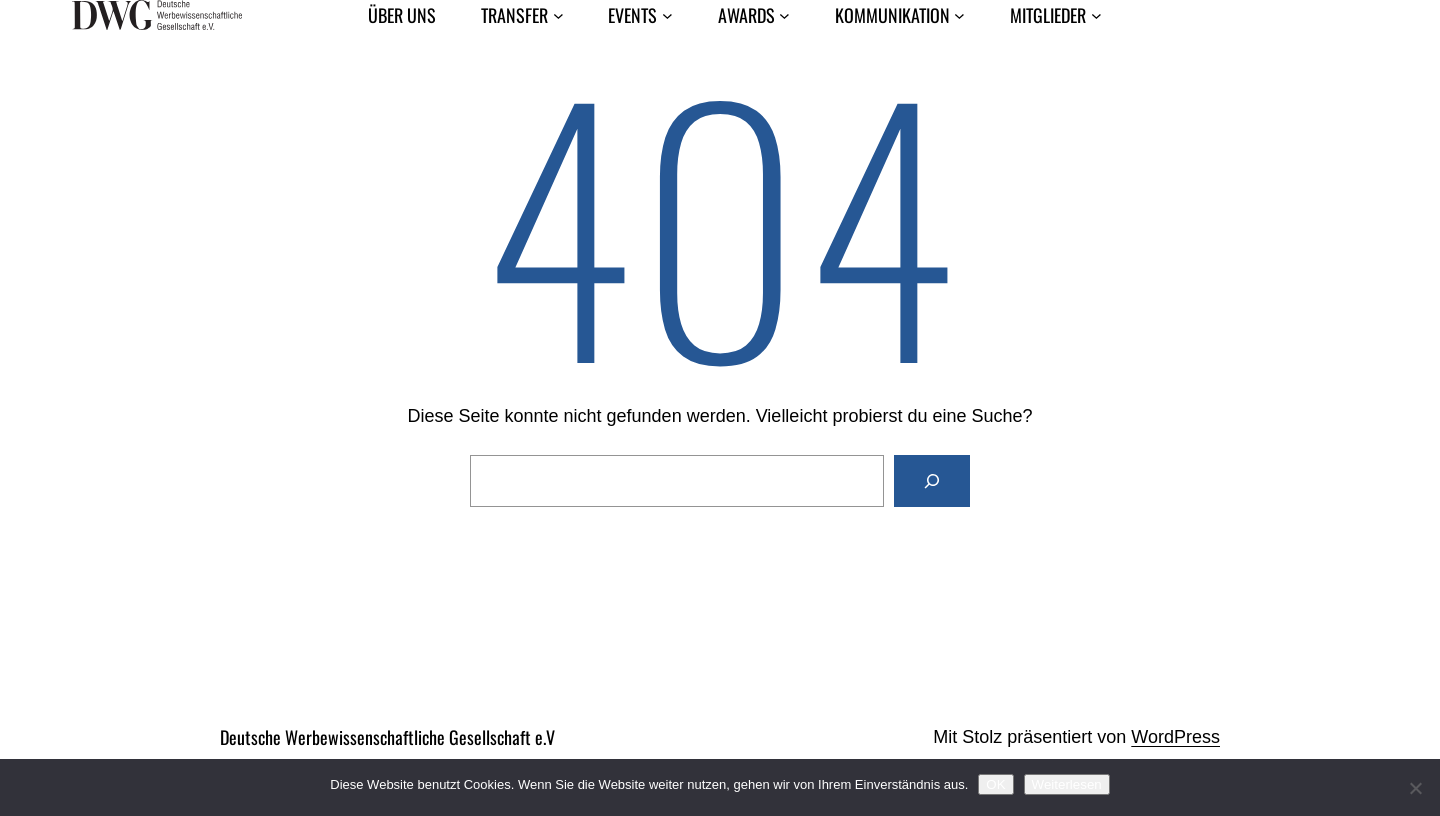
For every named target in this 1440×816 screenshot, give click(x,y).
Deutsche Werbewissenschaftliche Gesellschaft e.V (387, 737)
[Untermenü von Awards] (784, 15)
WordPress (1175, 737)
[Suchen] (932, 481)
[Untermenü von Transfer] (558, 15)
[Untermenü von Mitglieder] (1096, 15)
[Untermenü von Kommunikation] (959, 15)
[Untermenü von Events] (667, 15)
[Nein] (1415, 788)
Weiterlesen (1067, 784)
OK (995, 784)
